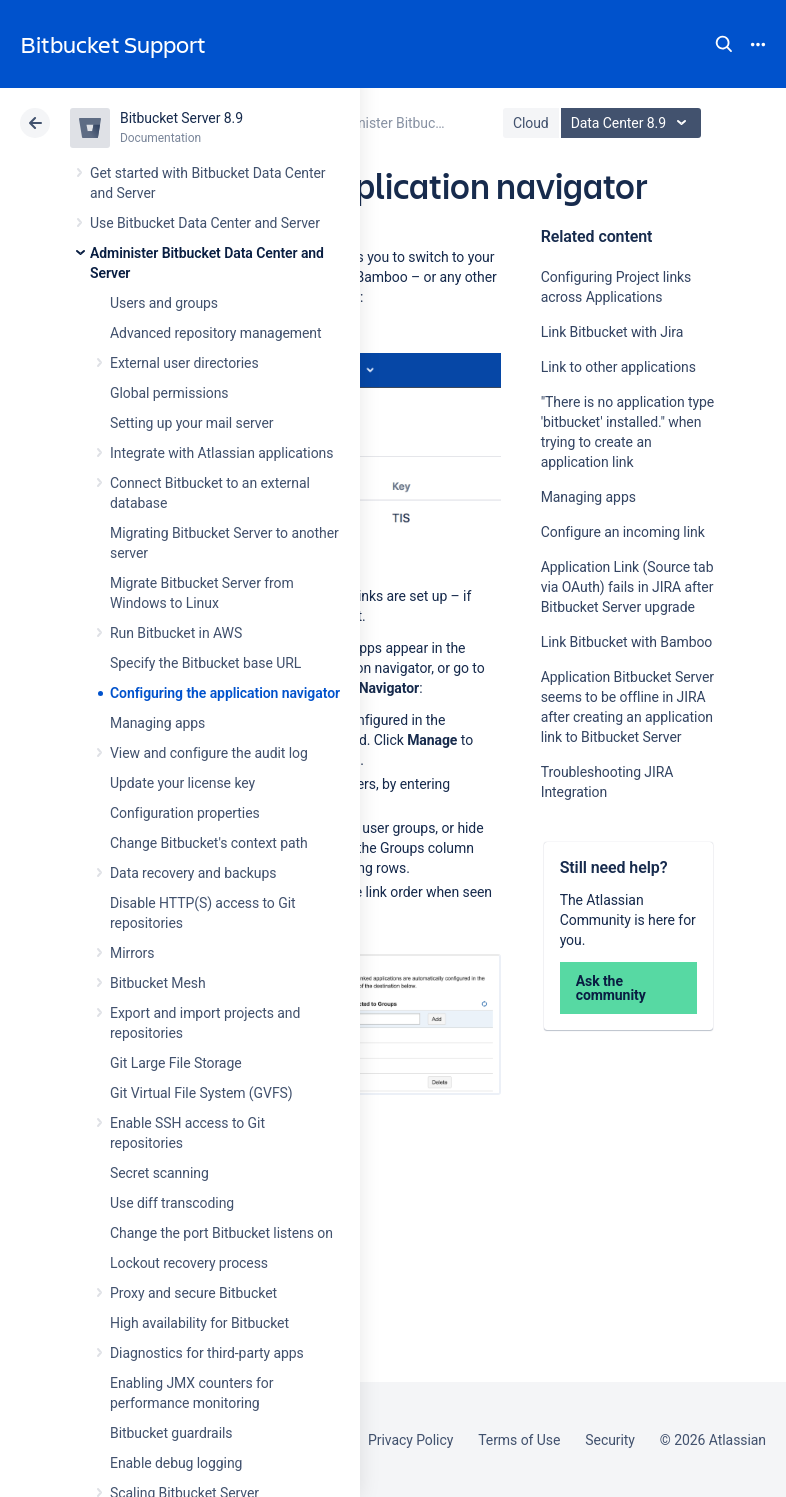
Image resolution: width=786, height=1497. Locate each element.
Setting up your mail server (192, 423)
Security (610, 1440)
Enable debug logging (176, 1463)
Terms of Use (519, 1440)
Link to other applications (618, 367)
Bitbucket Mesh (158, 983)
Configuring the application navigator (225, 693)
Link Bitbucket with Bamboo (627, 642)
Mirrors (132, 953)
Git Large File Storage (176, 1063)
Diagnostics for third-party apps (207, 1353)
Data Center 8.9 (633, 123)
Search (724, 44)
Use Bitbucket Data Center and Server (205, 223)
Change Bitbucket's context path (209, 843)
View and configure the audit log (209, 753)
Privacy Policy (410, 1440)
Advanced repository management (216, 333)
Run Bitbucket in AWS (176, 633)
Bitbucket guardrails (171, 1433)
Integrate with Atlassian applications (221, 453)
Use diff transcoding (172, 1203)
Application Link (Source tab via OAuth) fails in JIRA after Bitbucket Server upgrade (627, 587)
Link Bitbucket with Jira (612, 332)
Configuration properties (185, 813)
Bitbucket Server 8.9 (181, 118)
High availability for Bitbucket (199, 1323)
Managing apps (157, 723)
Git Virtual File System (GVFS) (201, 1093)
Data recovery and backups (193, 873)
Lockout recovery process (189, 1263)
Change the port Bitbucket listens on (221, 1233)
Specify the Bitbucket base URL (205, 663)
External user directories (184, 363)
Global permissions (169, 393)
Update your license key (182, 783)
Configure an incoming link (623, 532)
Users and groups (164, 303)
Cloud (531, 123)
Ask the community (611, 988)
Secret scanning (159, 1173)
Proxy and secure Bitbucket (193, 1293)
